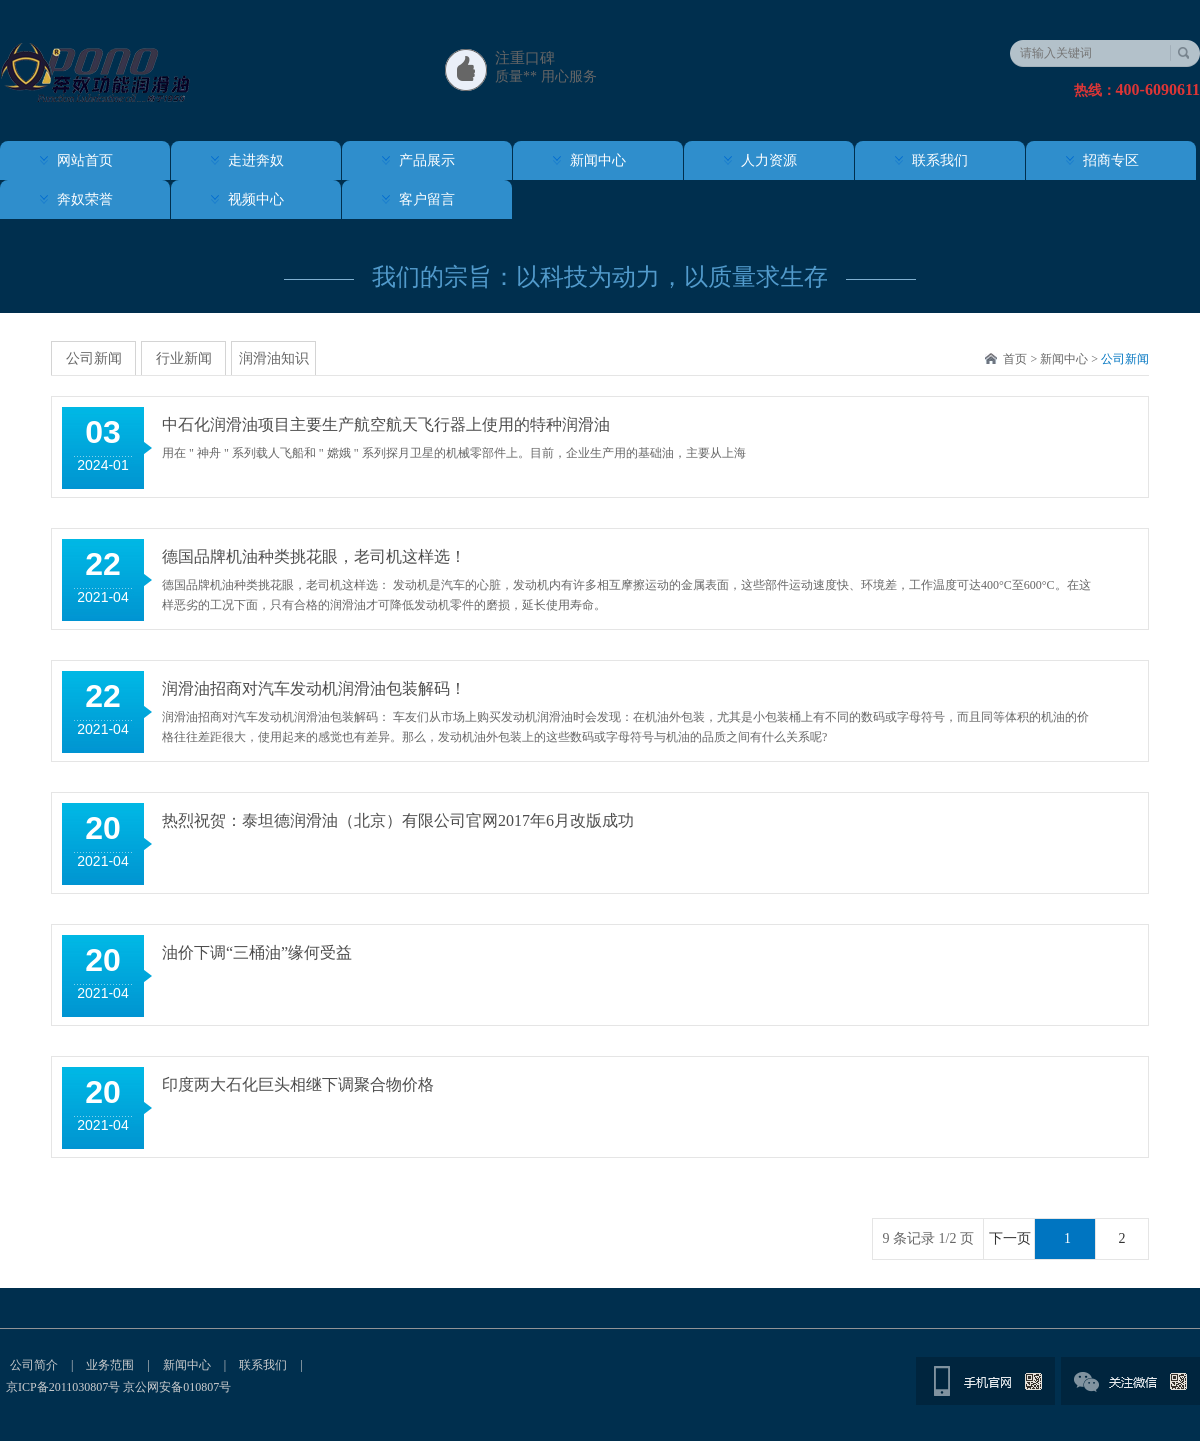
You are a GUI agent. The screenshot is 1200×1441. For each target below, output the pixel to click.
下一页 (1010, 1238)
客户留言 (427, 199)
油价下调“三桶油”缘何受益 (257, 952)
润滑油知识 (274, 358)
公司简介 (34, 1365)
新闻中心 (598, 160)
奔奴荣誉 (85, 199)
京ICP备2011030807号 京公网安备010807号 (118, 1387)
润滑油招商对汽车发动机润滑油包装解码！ (314, 688)
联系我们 (940, 160)
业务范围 (110, 1365)
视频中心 (256, 199)
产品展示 (427, 160)
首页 (1015, 359)
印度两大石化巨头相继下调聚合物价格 (298, 1084)
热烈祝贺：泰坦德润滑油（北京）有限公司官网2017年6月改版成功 (398, 820)
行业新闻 (184, 358)
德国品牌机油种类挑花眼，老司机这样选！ (314, 556)
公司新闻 (1125, 359)
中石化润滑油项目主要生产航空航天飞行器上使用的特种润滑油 (386, 424)
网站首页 (85, 160)
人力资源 (769, 160)
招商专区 (1111, 160)
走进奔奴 (256, 160)
